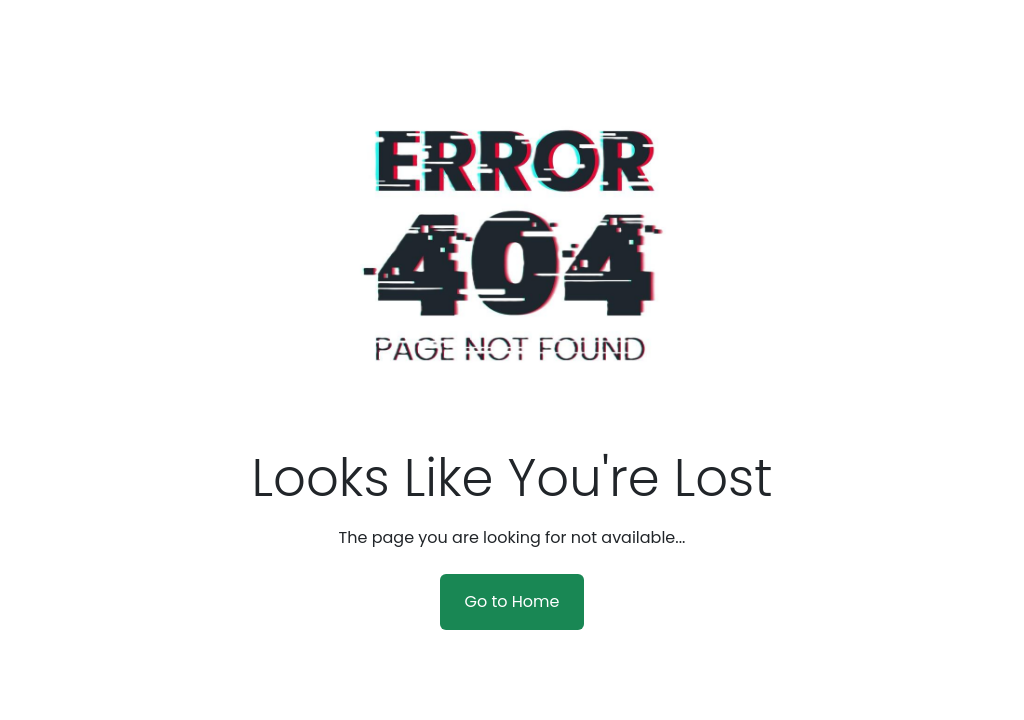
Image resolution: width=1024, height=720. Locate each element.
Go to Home (511, 601)
